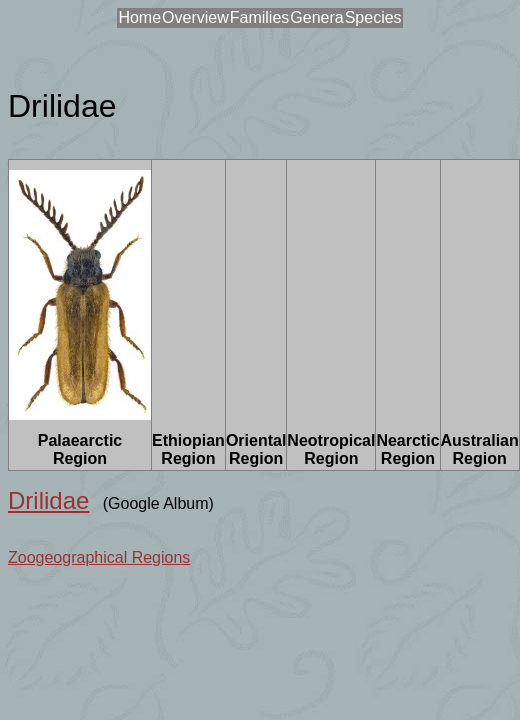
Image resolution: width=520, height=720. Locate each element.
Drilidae (48, 500)
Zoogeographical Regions (99, 557)
